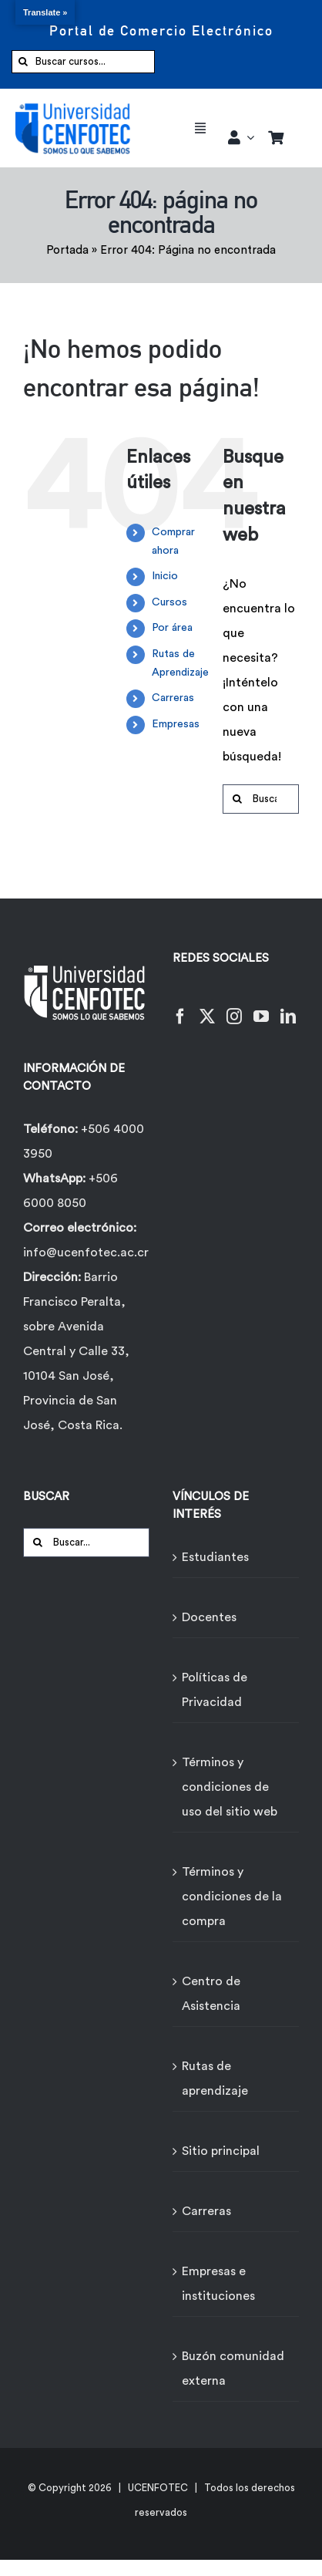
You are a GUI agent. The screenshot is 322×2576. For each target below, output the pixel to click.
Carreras (173, 698)
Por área (172, 627)
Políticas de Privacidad (214, 1689)
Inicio (165, 576)
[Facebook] (180, 1007)
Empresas (176, 724)
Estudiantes (215, 1557)
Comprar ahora (173, 541)
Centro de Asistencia (211, 1993)
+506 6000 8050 (70, 1190)
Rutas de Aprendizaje (180, 663)
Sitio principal (221, 2151)
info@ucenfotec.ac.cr (86, 1252)
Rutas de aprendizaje (215, 2078)
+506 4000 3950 (83, 1141)
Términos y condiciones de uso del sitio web (229, 1787)
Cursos (169, 602)
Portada (67, 250)
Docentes (209, 1617)
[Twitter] (207, 1007)
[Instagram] (234, 1007)
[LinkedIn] (288, 1007)
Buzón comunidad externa (233, 2368)
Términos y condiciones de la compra (232, 1896)
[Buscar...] (261, 799)
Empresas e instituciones (218, 2283)
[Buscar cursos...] (83, 61)
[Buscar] (23, 61)
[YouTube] (261, 1007)
